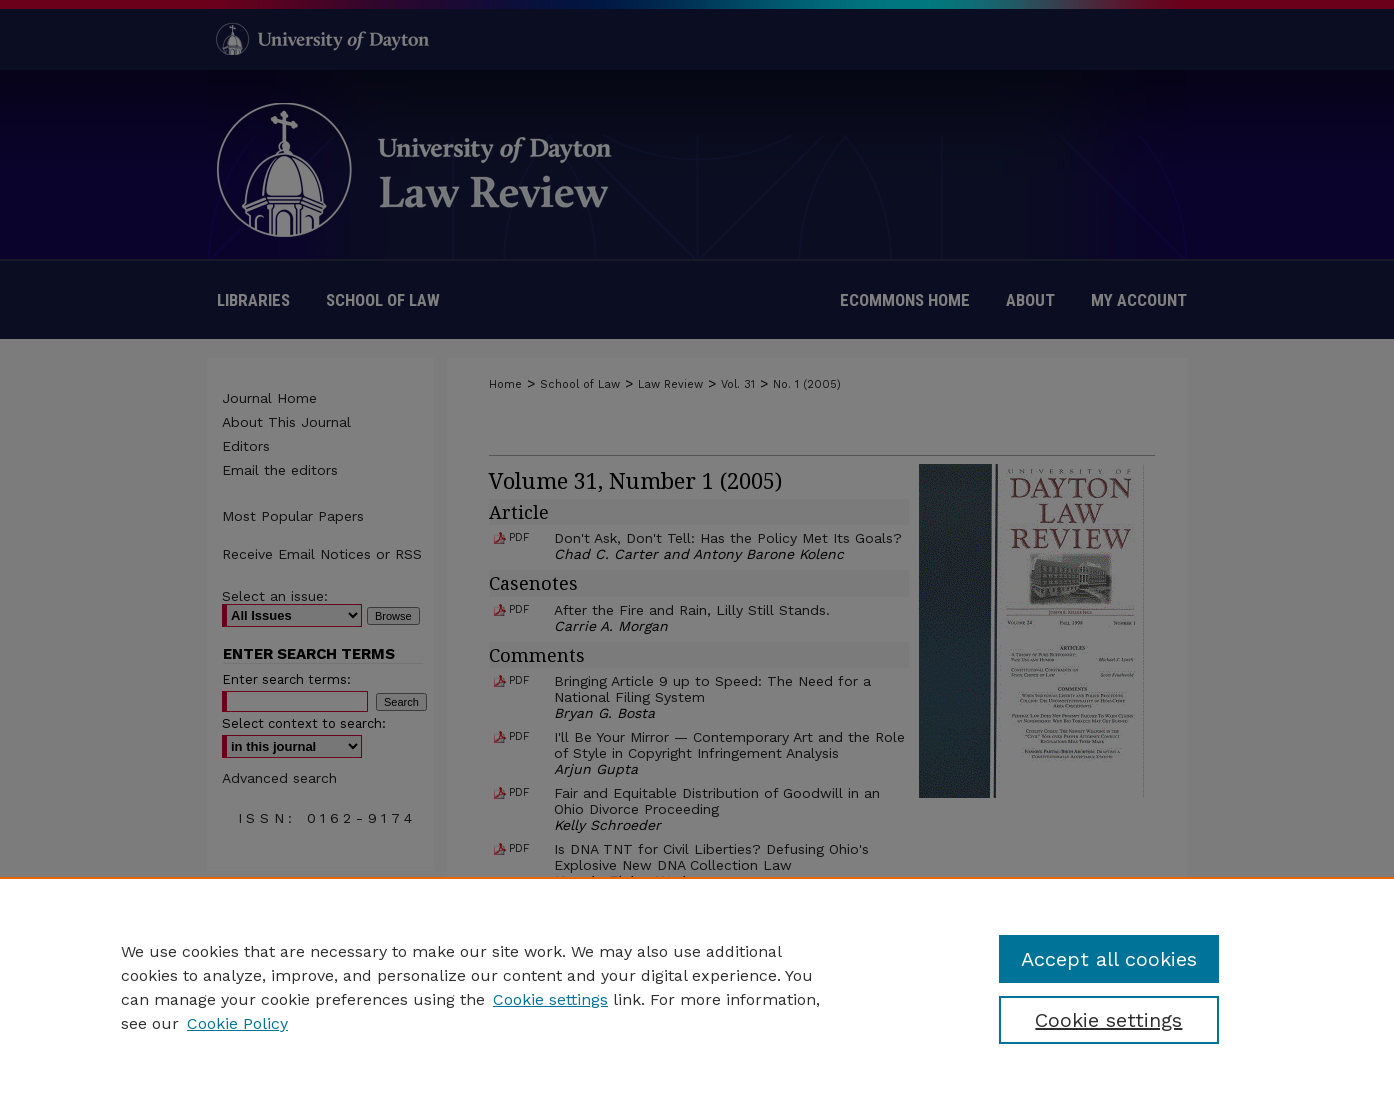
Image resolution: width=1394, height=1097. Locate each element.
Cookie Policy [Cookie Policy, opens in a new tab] (237, 1023)
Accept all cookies (1109, 959)
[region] (697, 987)
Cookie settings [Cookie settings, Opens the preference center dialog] (1108, 1020)
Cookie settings (550, 999)
